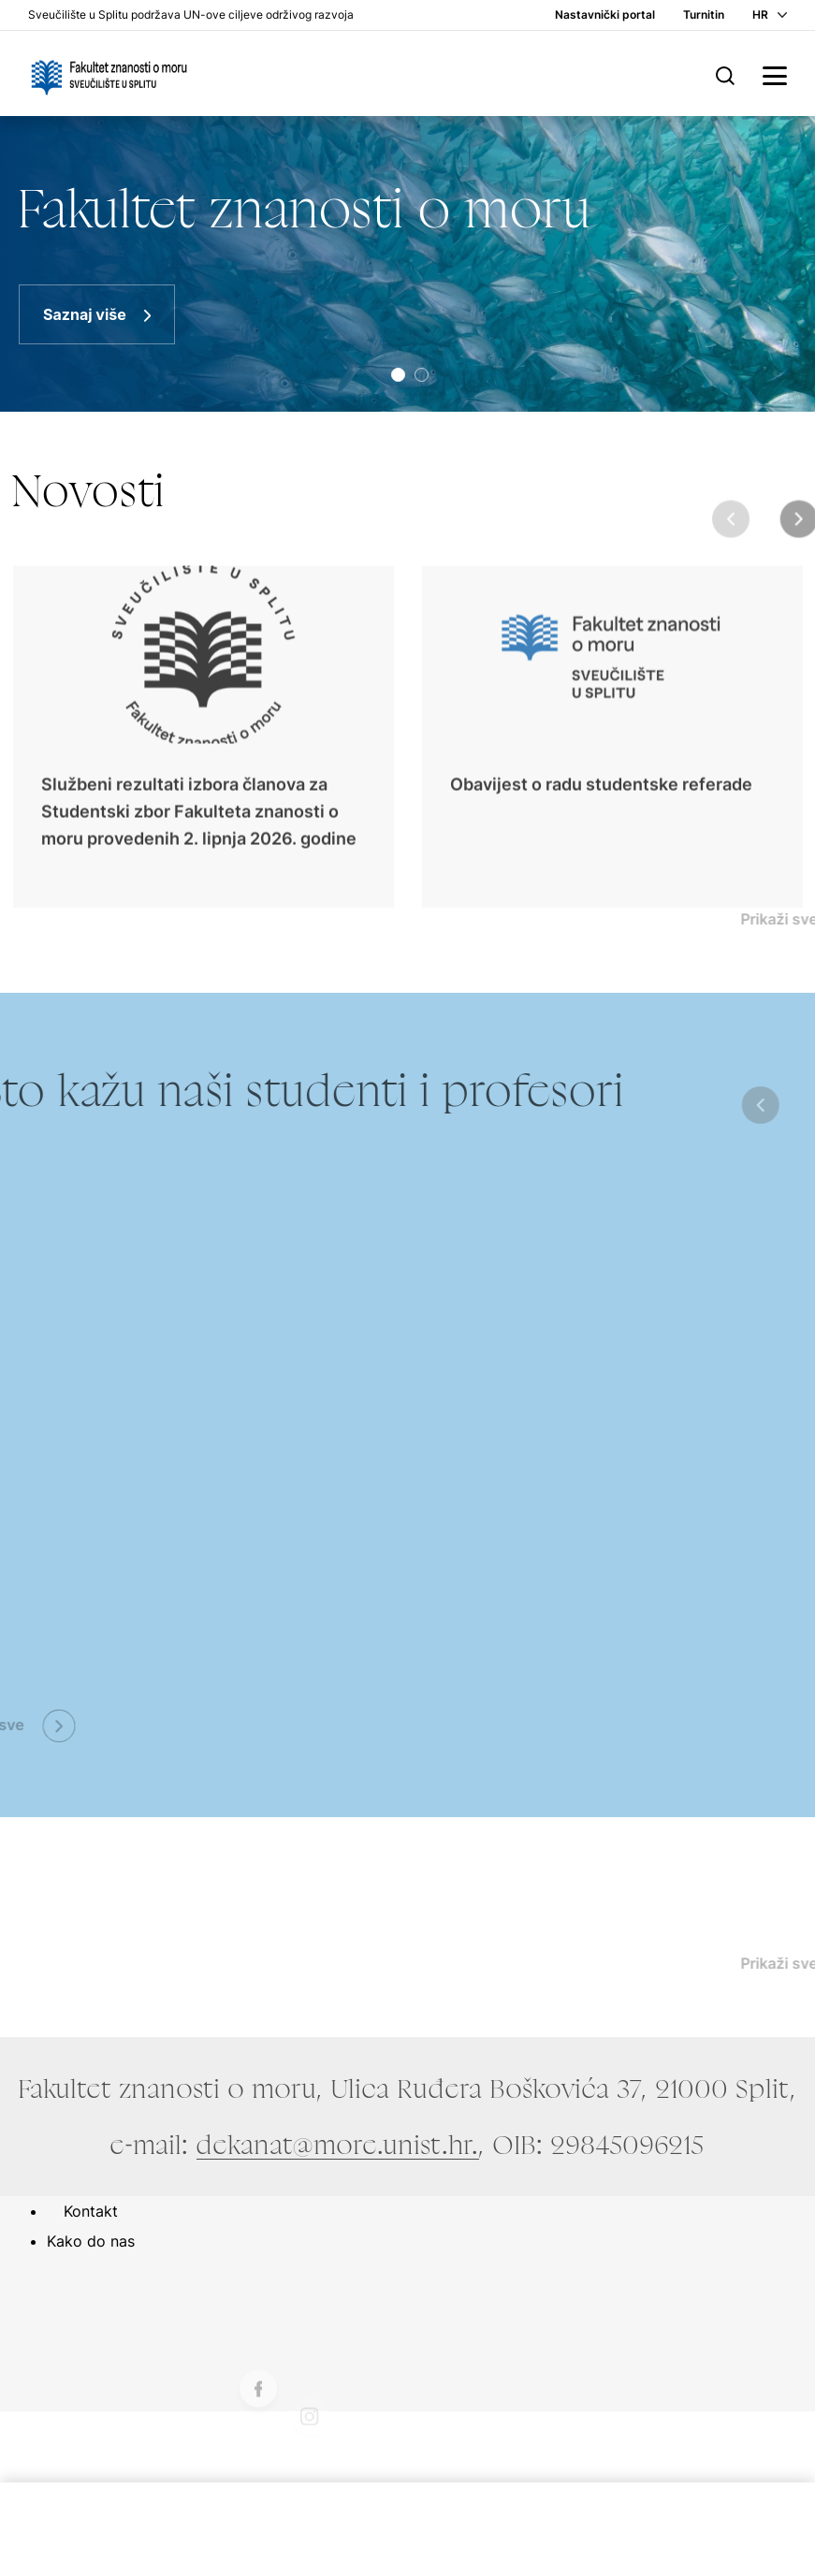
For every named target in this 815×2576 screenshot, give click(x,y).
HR (760, 14)
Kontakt (91, 2211)
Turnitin (703, 14)
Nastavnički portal (605, 14)
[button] (398, 375)
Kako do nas (91, 2241)
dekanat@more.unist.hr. (337, 2144)
